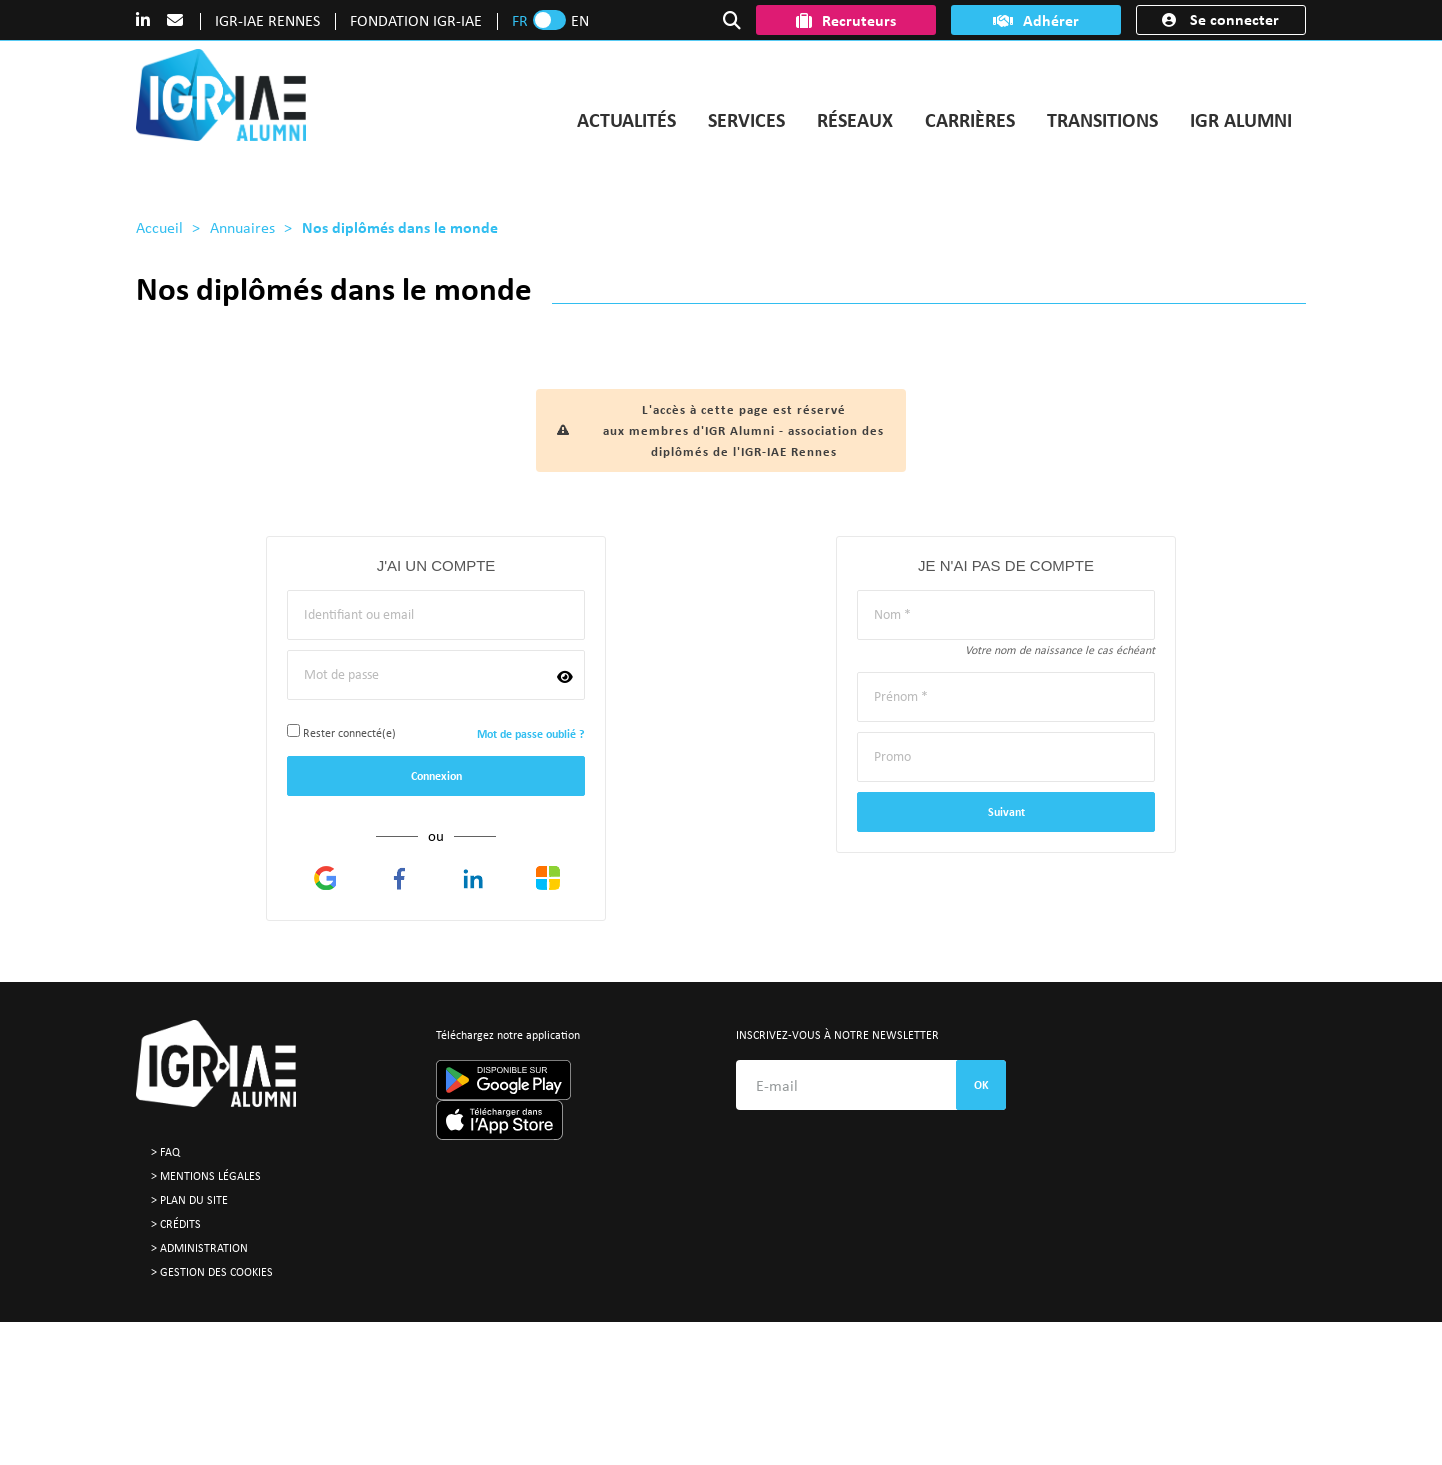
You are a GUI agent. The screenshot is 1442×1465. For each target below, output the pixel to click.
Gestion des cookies (216, 1271)
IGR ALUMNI (1241, 119)
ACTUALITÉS (626, 119)
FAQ (170, 1151)
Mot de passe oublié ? (531, 734)
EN (580, 20)
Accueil (159, 227)
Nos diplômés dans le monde (400, 227)
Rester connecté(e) (341, 731)
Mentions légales (210, 1175)
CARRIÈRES (970, 119)
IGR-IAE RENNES (267, 20)
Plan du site (194, 1199)
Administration (204, 1247)
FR (520, 20)
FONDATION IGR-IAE (416, 20)
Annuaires (242, 227)
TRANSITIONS (1102, 119)
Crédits (180, 1223)
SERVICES (746, 119)
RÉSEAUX (855, 119)
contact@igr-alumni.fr (527, 1370)
